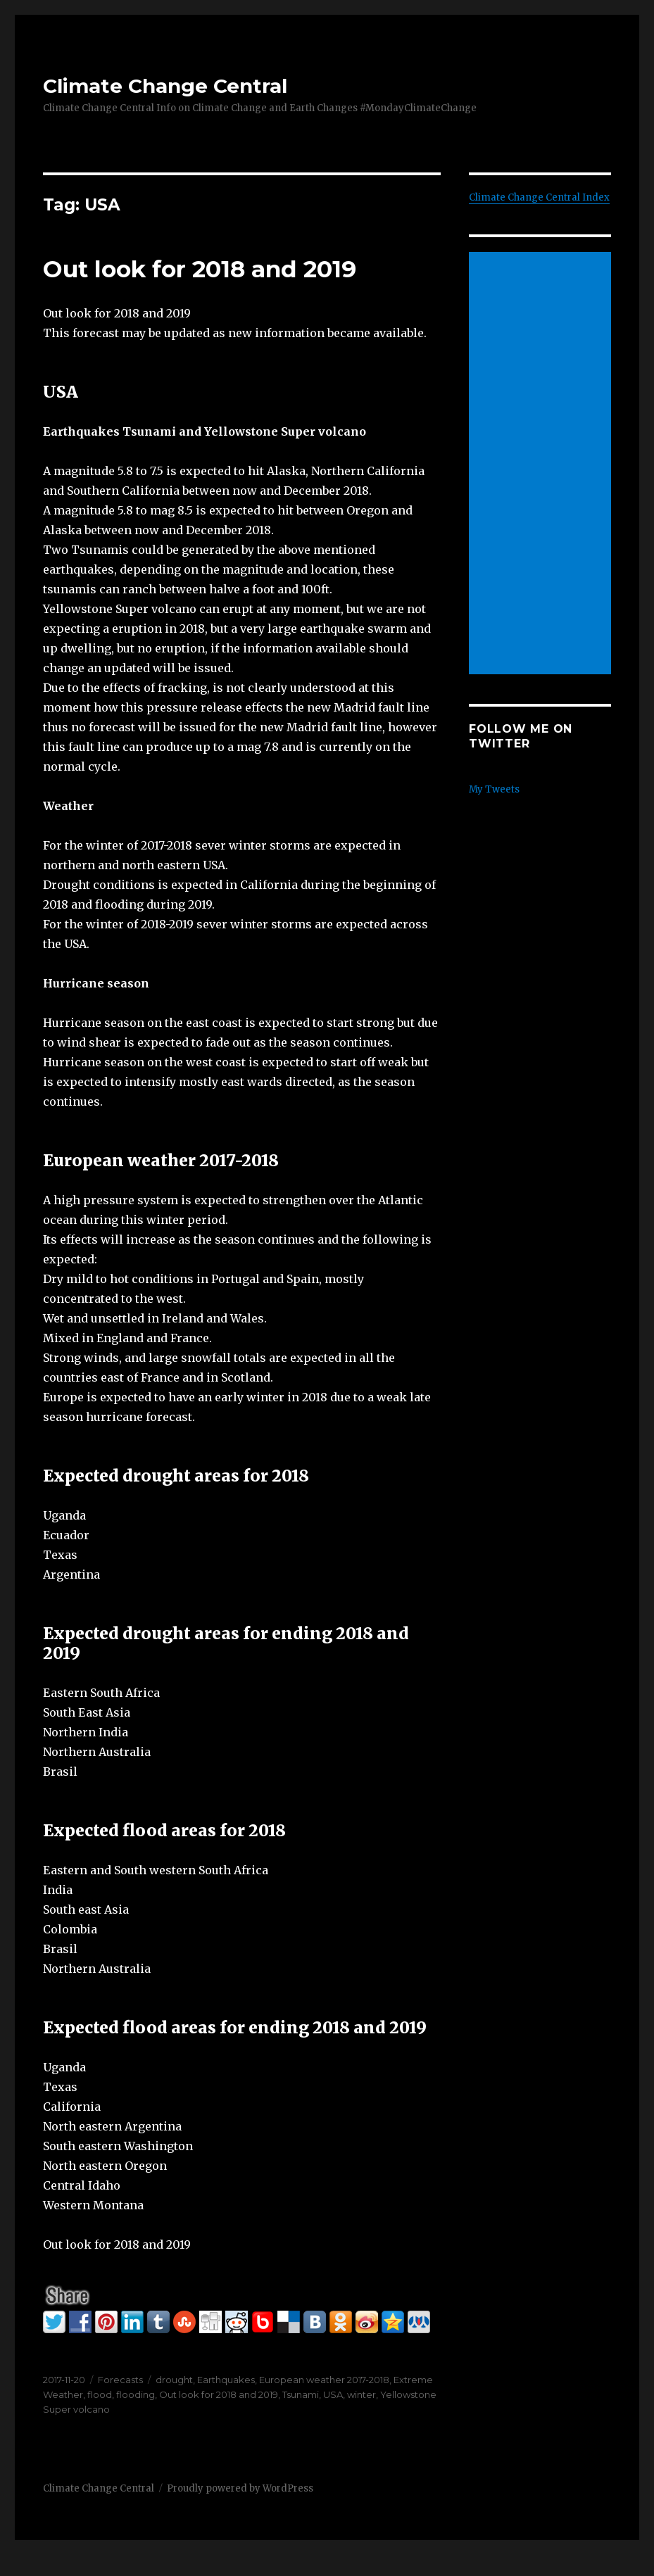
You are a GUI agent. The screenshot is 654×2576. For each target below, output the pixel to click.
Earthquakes (226, 2379)
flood (99, 2394)
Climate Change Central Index (539, 197)
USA (333, 2394)
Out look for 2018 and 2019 (199, 269)
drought (174, 2379)
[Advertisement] (542, 464)
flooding (135, 2394)
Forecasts (120, 2379)
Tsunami (300, 2394)
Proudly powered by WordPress (240, 2488)
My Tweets (494, 789)
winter (361, 2394)
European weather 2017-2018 (324, 2379)
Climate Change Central (165, 86)
